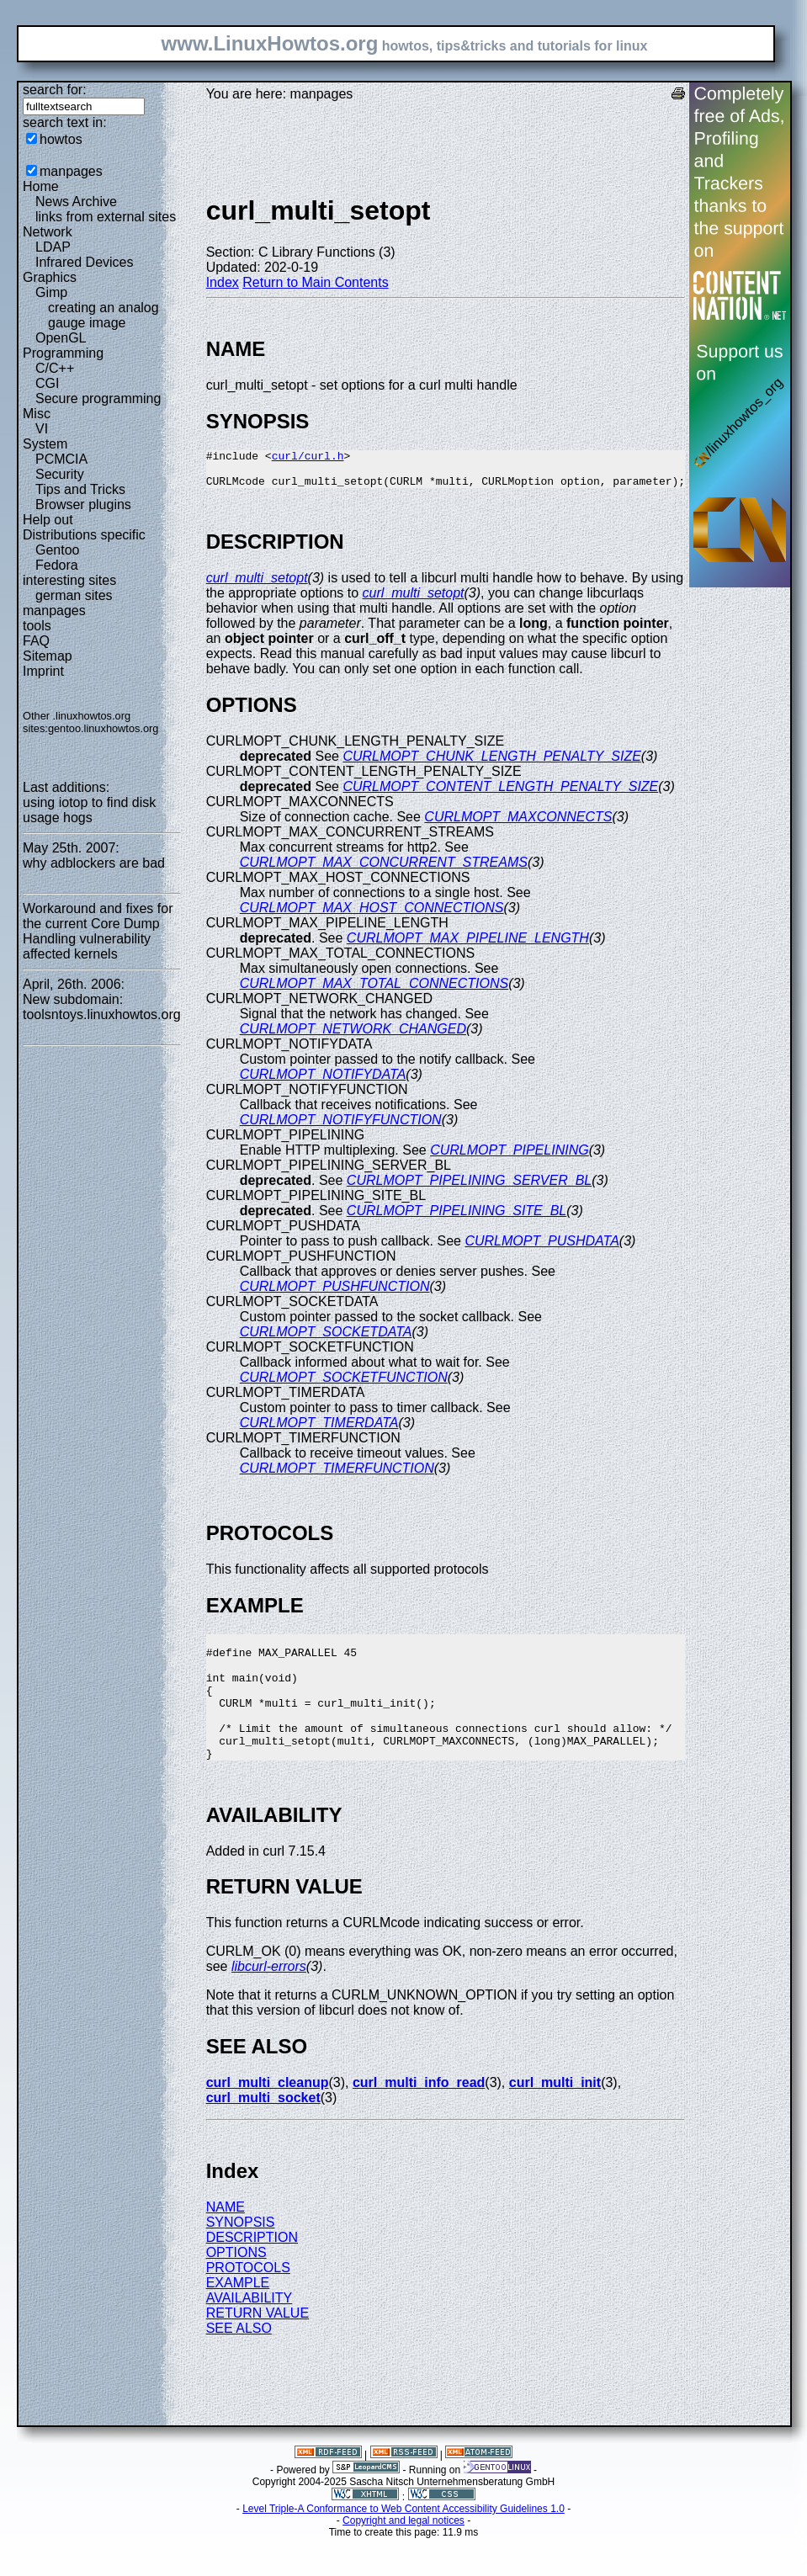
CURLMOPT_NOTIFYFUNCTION (341, 1127)
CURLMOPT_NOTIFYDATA (323, 1082)
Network (47, 232)
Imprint (43, 671)
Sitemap (47, 656)
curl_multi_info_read (419, 2115)
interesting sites (69, 580)
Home (41, 186)
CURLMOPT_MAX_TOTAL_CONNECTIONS (374, 991)
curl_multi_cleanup (267, 2115)
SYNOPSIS (240, 2255)
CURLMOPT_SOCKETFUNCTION (344, 1385)
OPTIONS (236, 2285)
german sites (74, 595)
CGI (47, 383)
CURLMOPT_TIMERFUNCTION (337, 1476)
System (45, 444)
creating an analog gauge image (103, 315)
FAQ (36, 641)
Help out (48, 520)
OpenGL (60, 338)
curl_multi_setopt (257, 585)
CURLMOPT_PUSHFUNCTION (335, 1294)
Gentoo (57, 550)
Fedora (56, 565)
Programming (63, 353)
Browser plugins (83, 504)
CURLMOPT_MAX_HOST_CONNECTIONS (372, 915)
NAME (225, 2240)
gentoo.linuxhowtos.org (103, 728)
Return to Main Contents (315, 282)
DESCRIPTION (252, 2270)
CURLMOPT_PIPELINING (509, 1157)
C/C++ (54, 368)
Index (222, 282)
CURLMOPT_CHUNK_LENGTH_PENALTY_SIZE (491, 764)
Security (59, 474)
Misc (36, 413)
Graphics (50, 277)
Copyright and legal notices (403, 2553)
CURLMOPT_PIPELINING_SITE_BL (456, 1218)
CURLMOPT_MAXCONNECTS (518, 824)
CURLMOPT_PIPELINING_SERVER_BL (469, 1188)
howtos (61, 139)
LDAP (53, 247)
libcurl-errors (268, 1999)
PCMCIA (61, 459)
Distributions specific (84, 535)
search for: (55, 89)
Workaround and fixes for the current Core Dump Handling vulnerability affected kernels (98, 931)
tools (37, 626)
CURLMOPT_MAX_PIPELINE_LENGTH (468, 945)
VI (41, 429)
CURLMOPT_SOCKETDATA (326, 1339)
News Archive (76, 201)
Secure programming (98, 398)
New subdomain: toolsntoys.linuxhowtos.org (102, 1007)
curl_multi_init (555, 2115)
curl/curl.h (308, 457)
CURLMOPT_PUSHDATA (542, 1248)
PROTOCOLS (248, 2300)
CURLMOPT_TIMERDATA (319, 1430)
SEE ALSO (239, 2361)
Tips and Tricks (80, 489)
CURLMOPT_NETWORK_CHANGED (353, 1036)
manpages (71, 171)
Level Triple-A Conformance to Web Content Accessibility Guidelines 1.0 (403, 2541)
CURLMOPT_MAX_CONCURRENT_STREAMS (384, 870)
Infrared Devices (84, 262)
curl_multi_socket (263, 2130)
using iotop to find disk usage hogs (89, 810)
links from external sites (105, 217)
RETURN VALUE (257, 2346)
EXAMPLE (238, 2315)
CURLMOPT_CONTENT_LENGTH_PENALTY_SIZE (500, 794)
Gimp (51, 292)
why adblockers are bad (94, 863)
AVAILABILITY (249, 2331)
